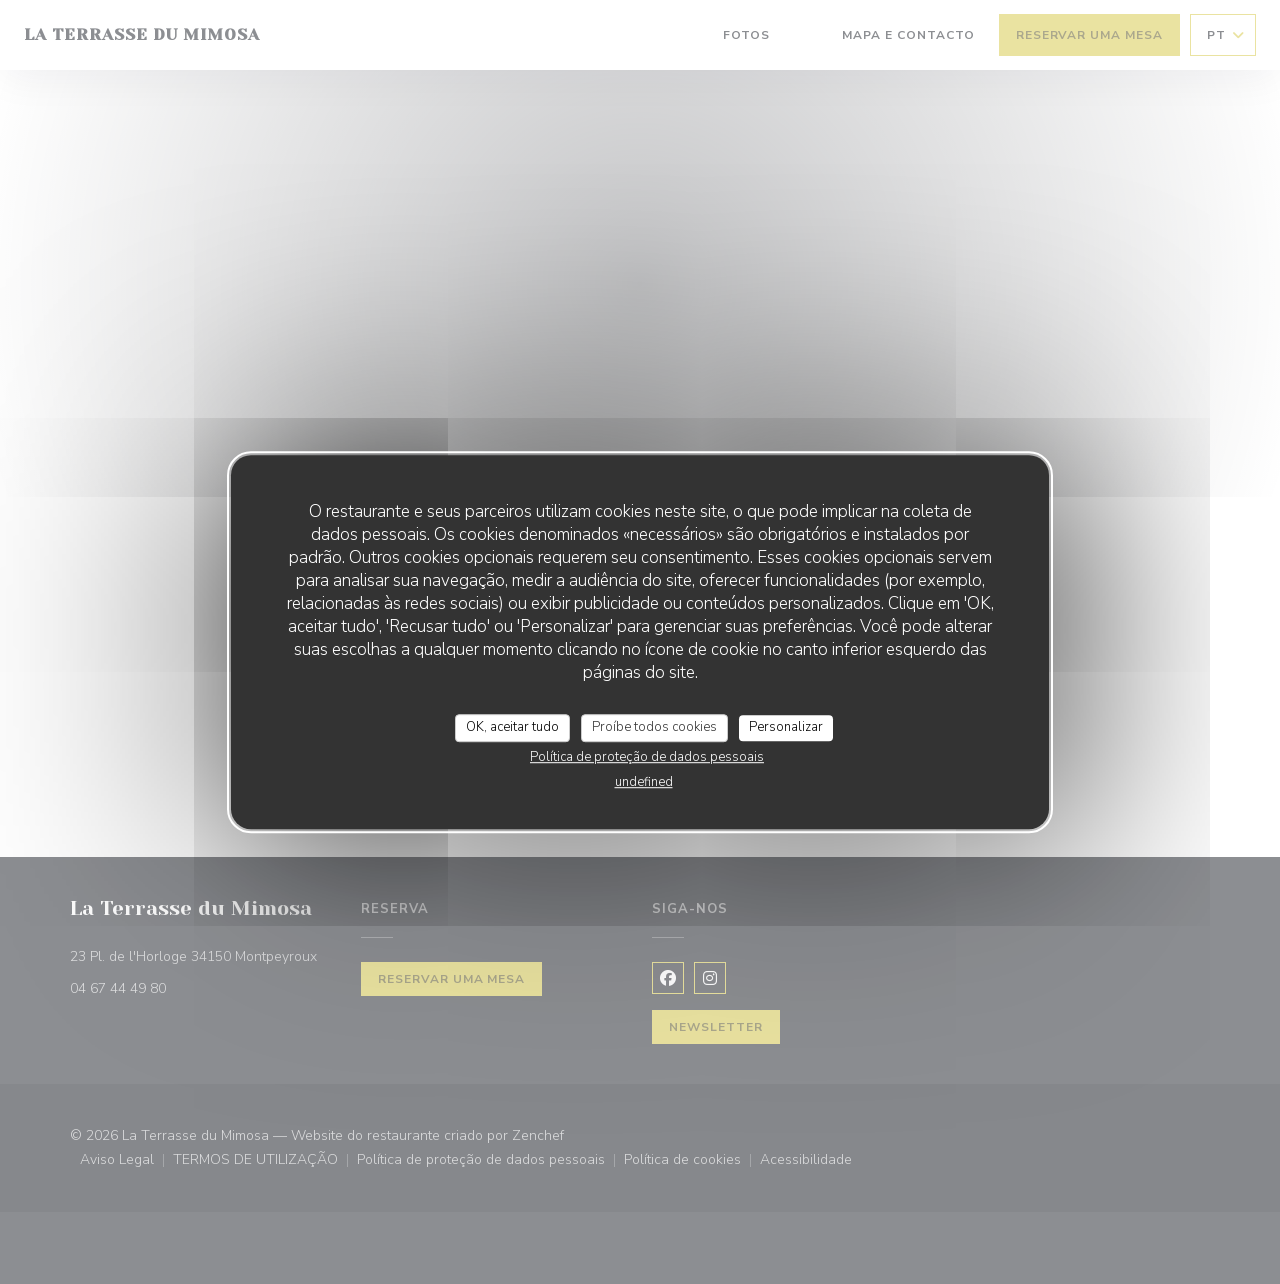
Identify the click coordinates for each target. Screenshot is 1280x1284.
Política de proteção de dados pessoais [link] (647, 757)
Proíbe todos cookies (654, 727)
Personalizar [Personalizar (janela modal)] (786, 727)
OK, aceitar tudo (512, 727)
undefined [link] (644, 782)
